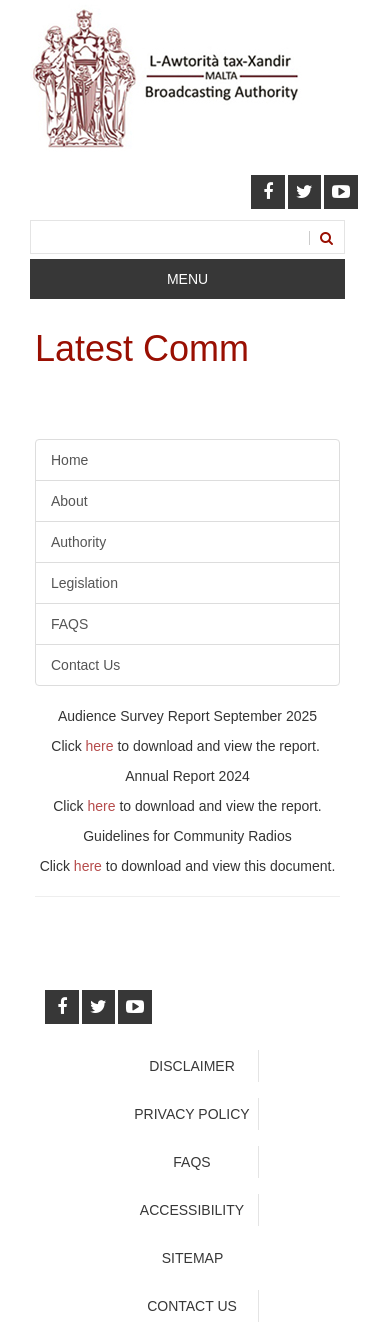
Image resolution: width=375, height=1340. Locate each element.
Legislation (84, 583)
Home (69, 460)
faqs (191, 1162)
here (100, 746)
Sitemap (192, 1258)
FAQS (69, 624)
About (69, 501)
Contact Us (85, 665)
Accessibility (192, 1210)
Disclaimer (192, 1066)
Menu (187, 279)
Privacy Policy (191, 1114)
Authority (78, 542)
